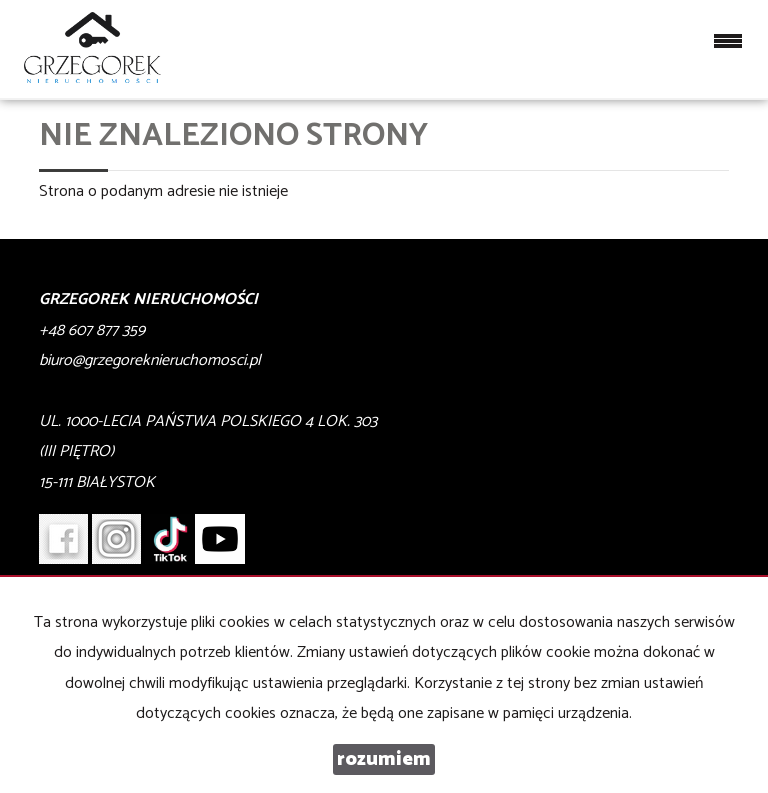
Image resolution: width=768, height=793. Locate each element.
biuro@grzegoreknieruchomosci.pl (150, 360)
